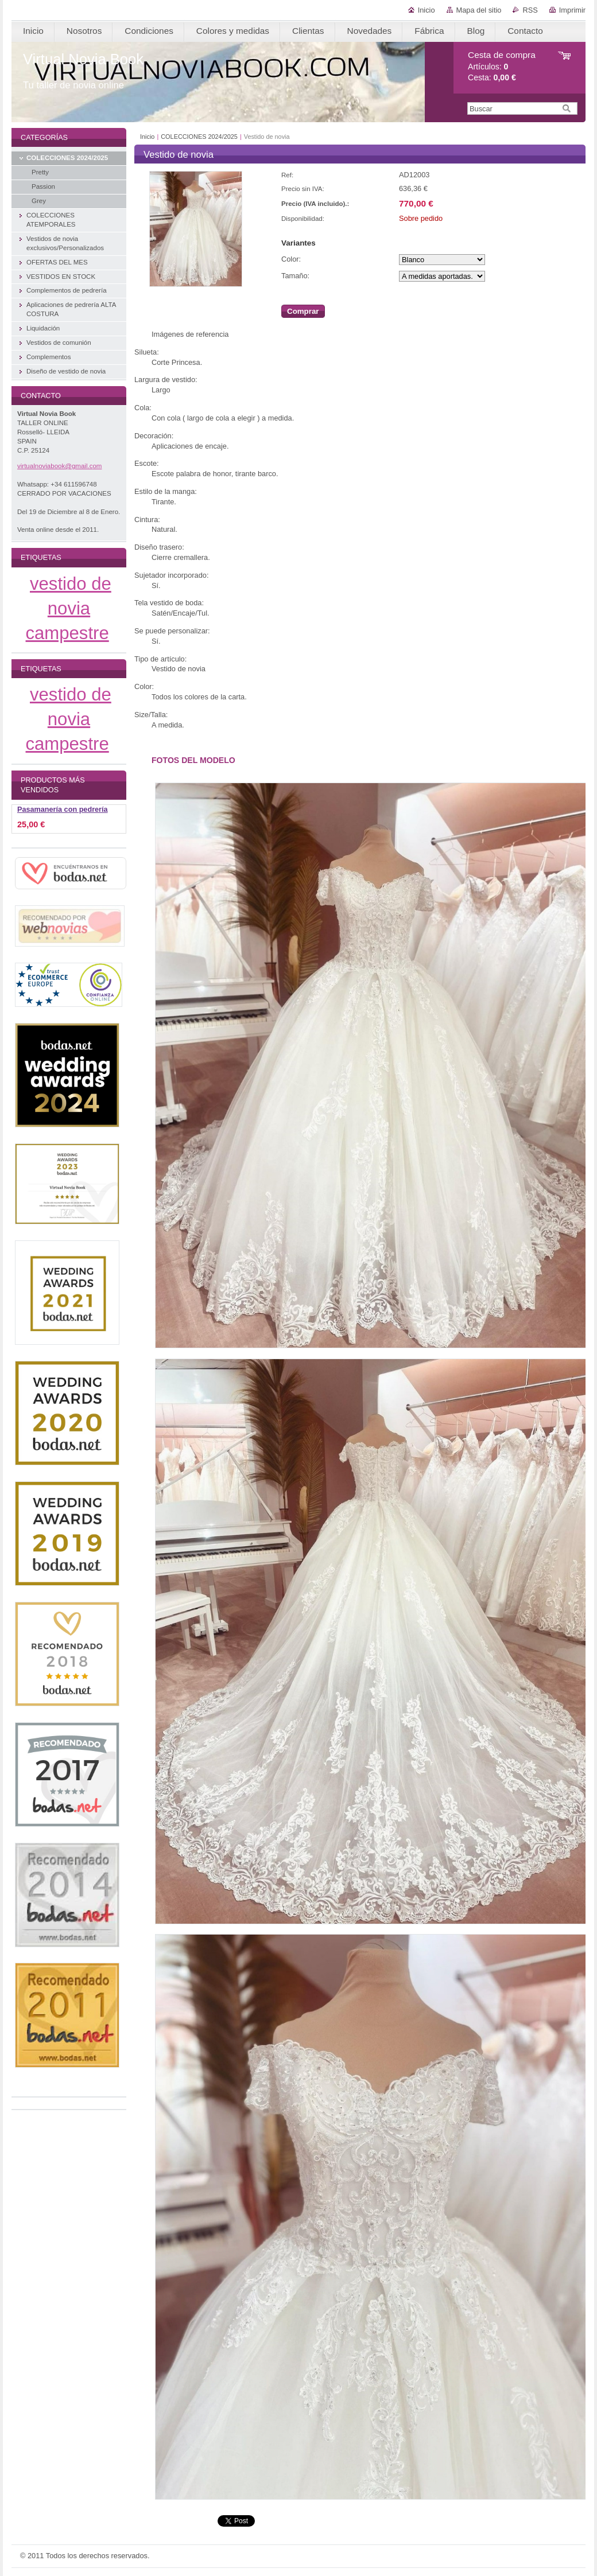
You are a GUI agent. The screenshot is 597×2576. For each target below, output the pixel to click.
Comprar (303, 311)
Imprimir (572, 10)
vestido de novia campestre (68, 608)
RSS (529, 10)
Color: (291, 259)
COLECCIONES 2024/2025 (199, 136)
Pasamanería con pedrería (62, 810)
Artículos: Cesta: (502, 66)
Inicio (426, 10)
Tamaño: (295, 275)
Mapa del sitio (479, 10)
